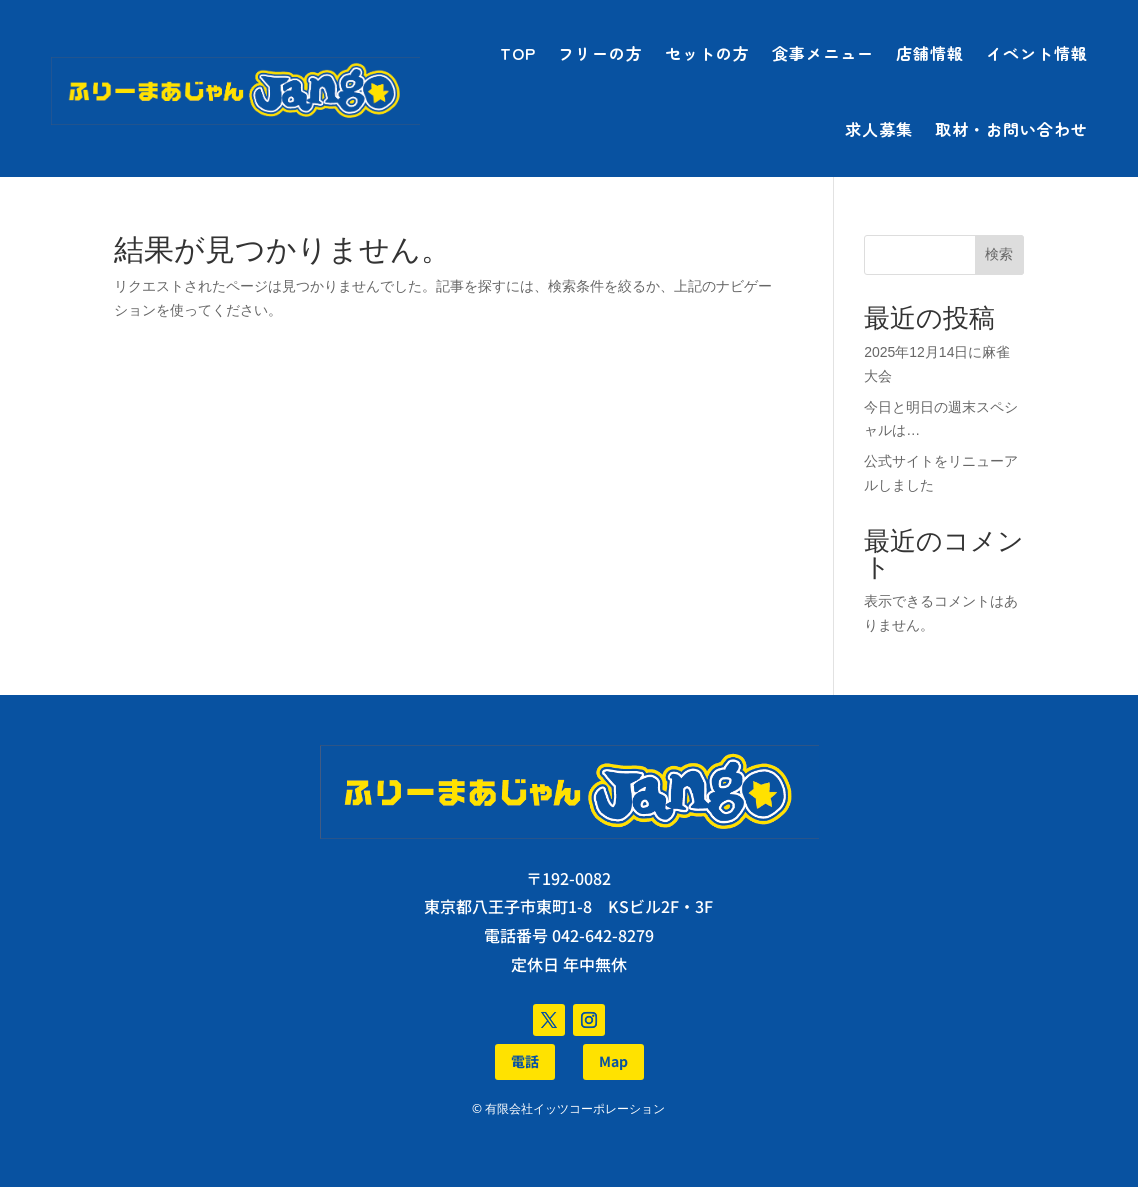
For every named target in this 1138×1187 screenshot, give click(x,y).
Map (613, 1061)
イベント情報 (1037, 53)
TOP (518, 53)
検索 (999, 254)
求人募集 (879, 129)
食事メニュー (823, 53)
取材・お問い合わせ (1011, 129)
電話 (525, 1061)
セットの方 (707, 53)
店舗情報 (930, 53)
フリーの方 (600, 53)
